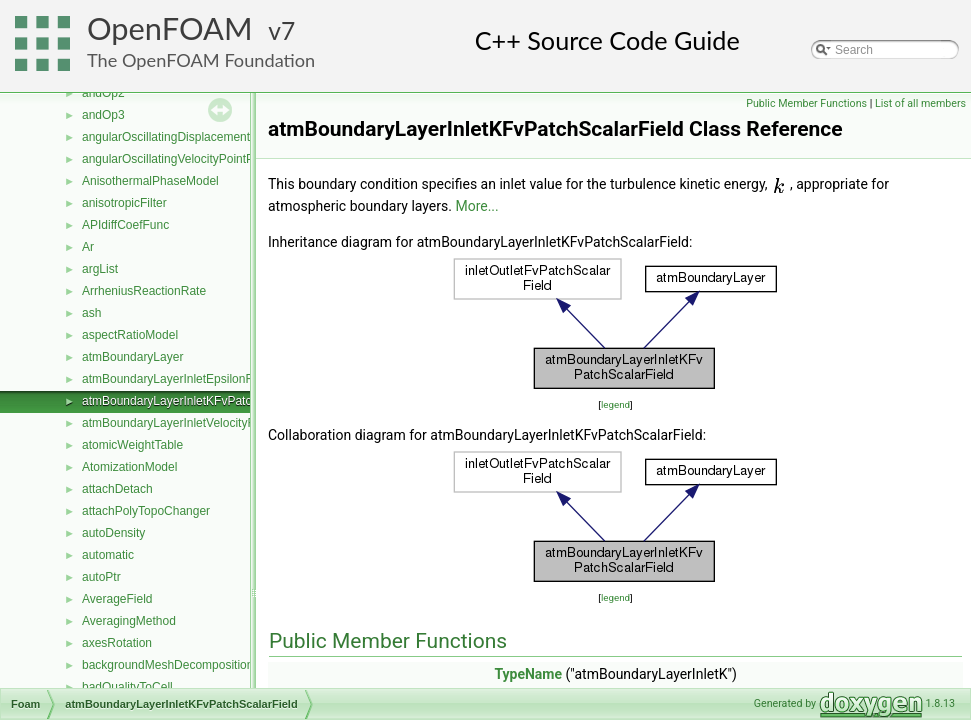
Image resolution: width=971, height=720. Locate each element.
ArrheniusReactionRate (144, 291)
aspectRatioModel (130, 335)
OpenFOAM (170, 28)
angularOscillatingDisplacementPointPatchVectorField (225, 137)
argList (100, 269)
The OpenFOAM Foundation (201, 60)
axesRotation (117, 643)
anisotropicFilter (124, 203)
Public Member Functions (806, 103)
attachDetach (117, 489)
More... (476, 206)
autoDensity (113, 533)
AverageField (117, 599)
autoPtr (101, 577)
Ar (88, 247)
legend (615, 404)
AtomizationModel (129, 467)
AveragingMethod (129, 621)
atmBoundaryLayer (132, 357)
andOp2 (103, 93)
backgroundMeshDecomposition (167, 665)
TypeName (528, 674)
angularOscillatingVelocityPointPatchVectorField (209, 159)
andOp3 (103, 115)
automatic (108, 555)
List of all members (920, 103)
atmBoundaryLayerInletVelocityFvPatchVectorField (216, 423)
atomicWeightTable (132, 445)
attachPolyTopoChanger (146, 511)
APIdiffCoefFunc (125, 225)
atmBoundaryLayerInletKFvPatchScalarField (200, 401)
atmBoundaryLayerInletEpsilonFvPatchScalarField (215, 379)
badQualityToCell (127, 687)
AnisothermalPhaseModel (150, 181)
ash (91, 313)
